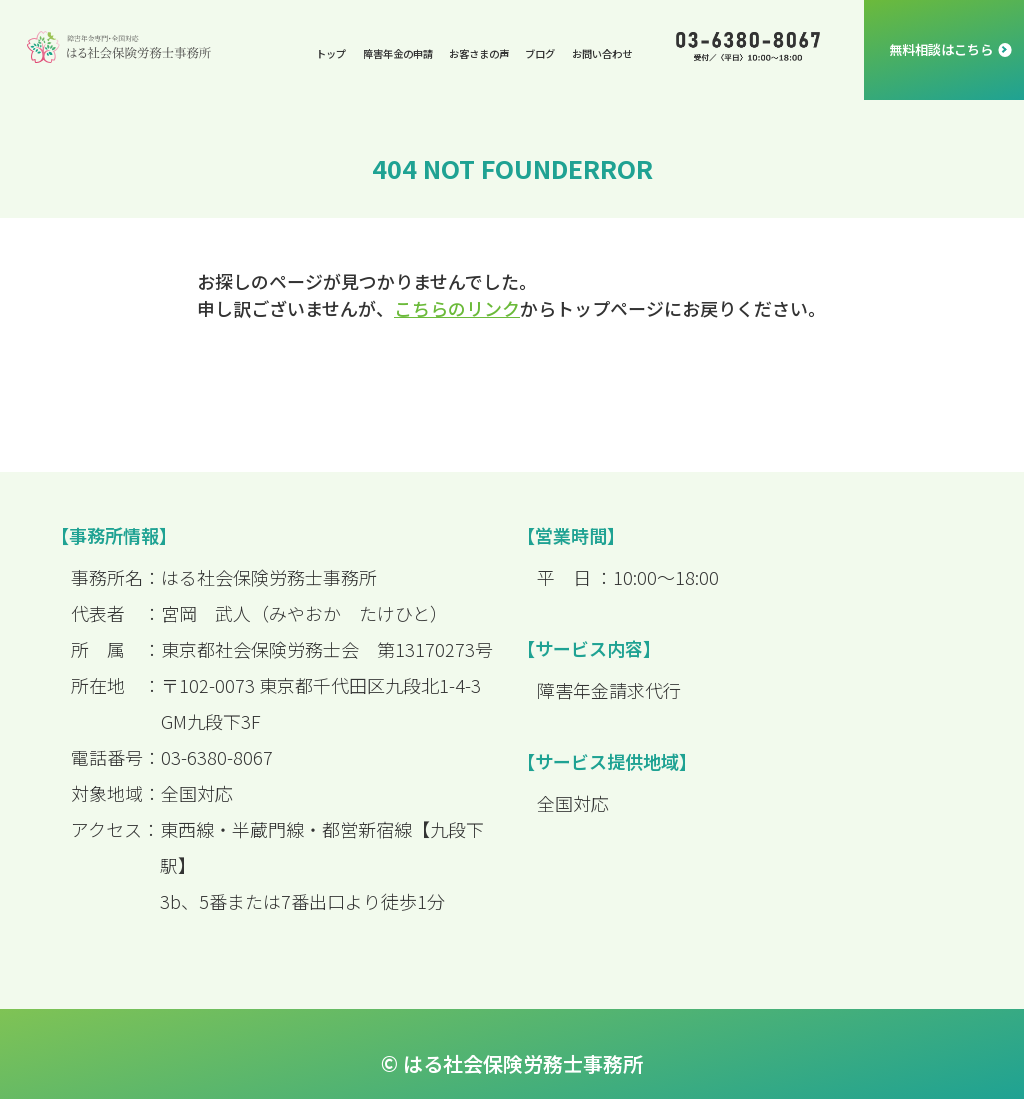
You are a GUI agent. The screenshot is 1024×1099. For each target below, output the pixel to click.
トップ (331, 53)
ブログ (540, 53)
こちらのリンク (457, 308)
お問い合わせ (602, 53)
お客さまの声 (479, 53)
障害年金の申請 (398, 53)
